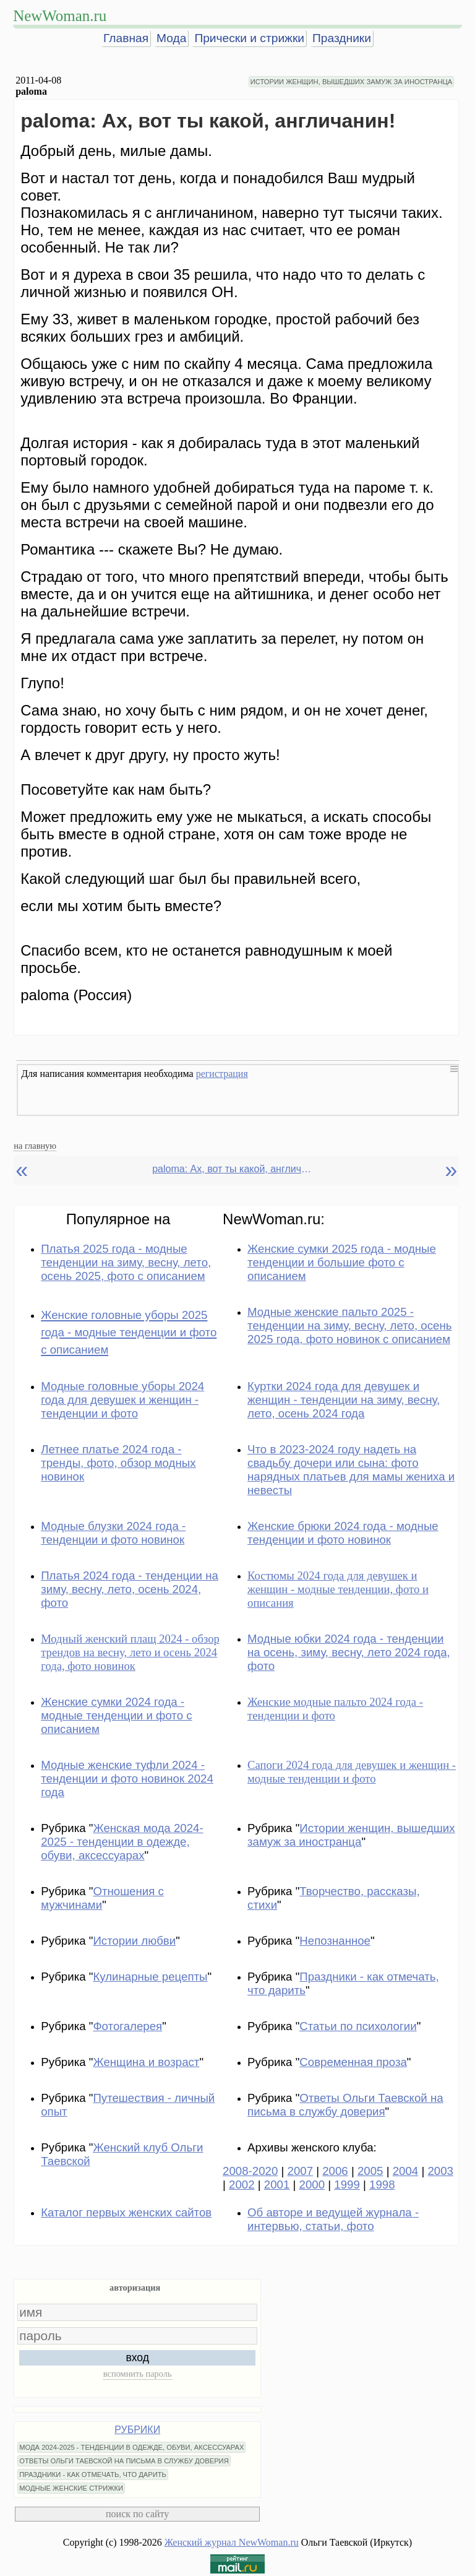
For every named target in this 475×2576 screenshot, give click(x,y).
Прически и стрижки (249, 38)
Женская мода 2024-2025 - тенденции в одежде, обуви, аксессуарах (122, 1842)
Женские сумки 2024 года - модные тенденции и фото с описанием (116, 1715)
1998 (382, 2184)
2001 (277, 2184)
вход (137, 2357)
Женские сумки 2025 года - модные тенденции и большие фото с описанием (341, 1262)
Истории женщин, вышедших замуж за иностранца (351, 1835)
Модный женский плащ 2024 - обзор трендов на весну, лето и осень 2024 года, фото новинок (130, 1652)
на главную (35, 1146)
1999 (347, 2184)
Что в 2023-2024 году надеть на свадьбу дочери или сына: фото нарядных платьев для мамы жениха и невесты (351, 1470)
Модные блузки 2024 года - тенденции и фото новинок (113, 1532)
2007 (301, 2170)
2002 (242, 2184)
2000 (312, 2184)
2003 (440, 2170)
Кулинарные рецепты (150, 1976)
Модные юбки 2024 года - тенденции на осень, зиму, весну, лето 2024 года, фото (348, 1652)
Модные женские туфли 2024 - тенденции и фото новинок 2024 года (127, 1778)
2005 (370, 2170)
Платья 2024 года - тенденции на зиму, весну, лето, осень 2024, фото (129, 1589)
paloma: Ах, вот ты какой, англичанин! (232, 1169)
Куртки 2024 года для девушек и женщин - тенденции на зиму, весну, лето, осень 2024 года (343, 1400)
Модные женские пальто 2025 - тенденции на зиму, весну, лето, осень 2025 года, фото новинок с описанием (349, 1325)
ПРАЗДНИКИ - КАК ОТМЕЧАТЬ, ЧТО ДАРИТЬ (92, 2474)
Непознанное (334, 1940)
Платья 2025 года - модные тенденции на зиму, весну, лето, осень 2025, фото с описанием (126, 1262)
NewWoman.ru (59, 15)
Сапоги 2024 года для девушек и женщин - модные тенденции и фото (351, 1771)
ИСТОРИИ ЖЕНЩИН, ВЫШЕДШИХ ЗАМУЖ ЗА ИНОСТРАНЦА (351, 81)
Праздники (341, 38)
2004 (406, 2170)
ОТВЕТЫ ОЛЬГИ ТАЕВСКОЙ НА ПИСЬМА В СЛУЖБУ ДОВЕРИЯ (124, 2461)
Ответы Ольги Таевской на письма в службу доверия (345, 2104)
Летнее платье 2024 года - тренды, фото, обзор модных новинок (118, 1463)
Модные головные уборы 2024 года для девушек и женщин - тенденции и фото (122, 1400)
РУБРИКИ (137, 2429)
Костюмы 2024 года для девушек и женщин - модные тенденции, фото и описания (338, 1589)
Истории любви (134, 1940)
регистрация (222, 1073)
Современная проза (353, 2061)
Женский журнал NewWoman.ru (232, 2542)
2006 (335, 2170)
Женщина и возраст (146, 2061)
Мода (171, 38)
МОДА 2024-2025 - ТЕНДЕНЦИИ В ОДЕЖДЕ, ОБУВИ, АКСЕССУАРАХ (131, 2447)
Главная (125, 38)
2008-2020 (250, 2170)
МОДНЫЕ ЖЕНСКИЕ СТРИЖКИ (71, 2488)
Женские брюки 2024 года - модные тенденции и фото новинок (343, 1532)
